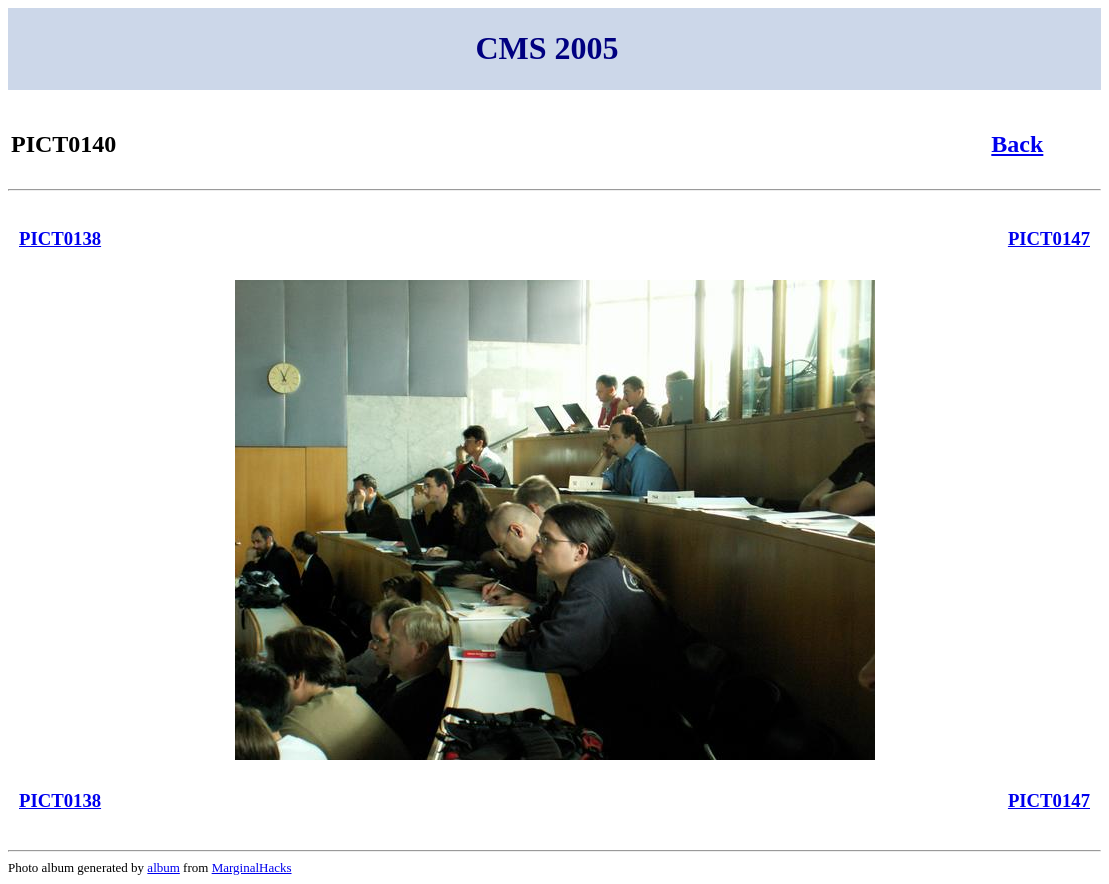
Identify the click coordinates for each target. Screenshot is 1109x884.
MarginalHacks (252, 867)
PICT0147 (1049, 238)
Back (1017, 144)
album (163, 867)
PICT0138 (60, 238)
